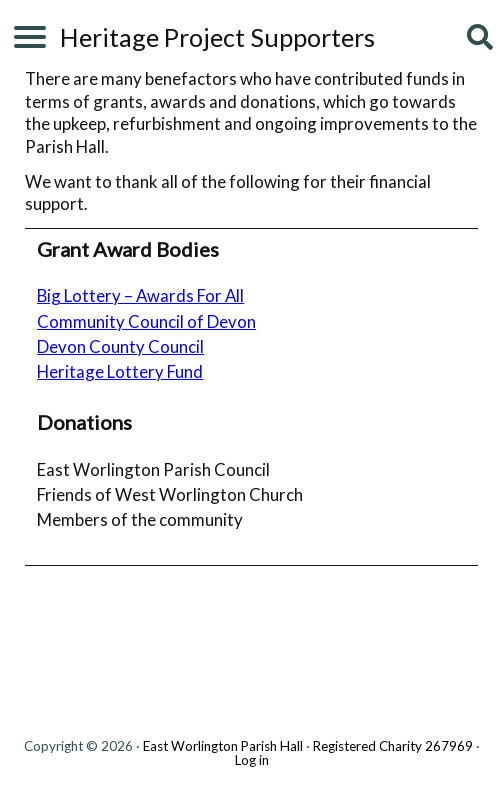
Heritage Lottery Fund (120, 371)
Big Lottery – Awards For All (140, 295)
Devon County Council (120, 346)
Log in (252, 760)
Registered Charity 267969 (393, 746)
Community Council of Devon (146, 321)
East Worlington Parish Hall (223, 746)
